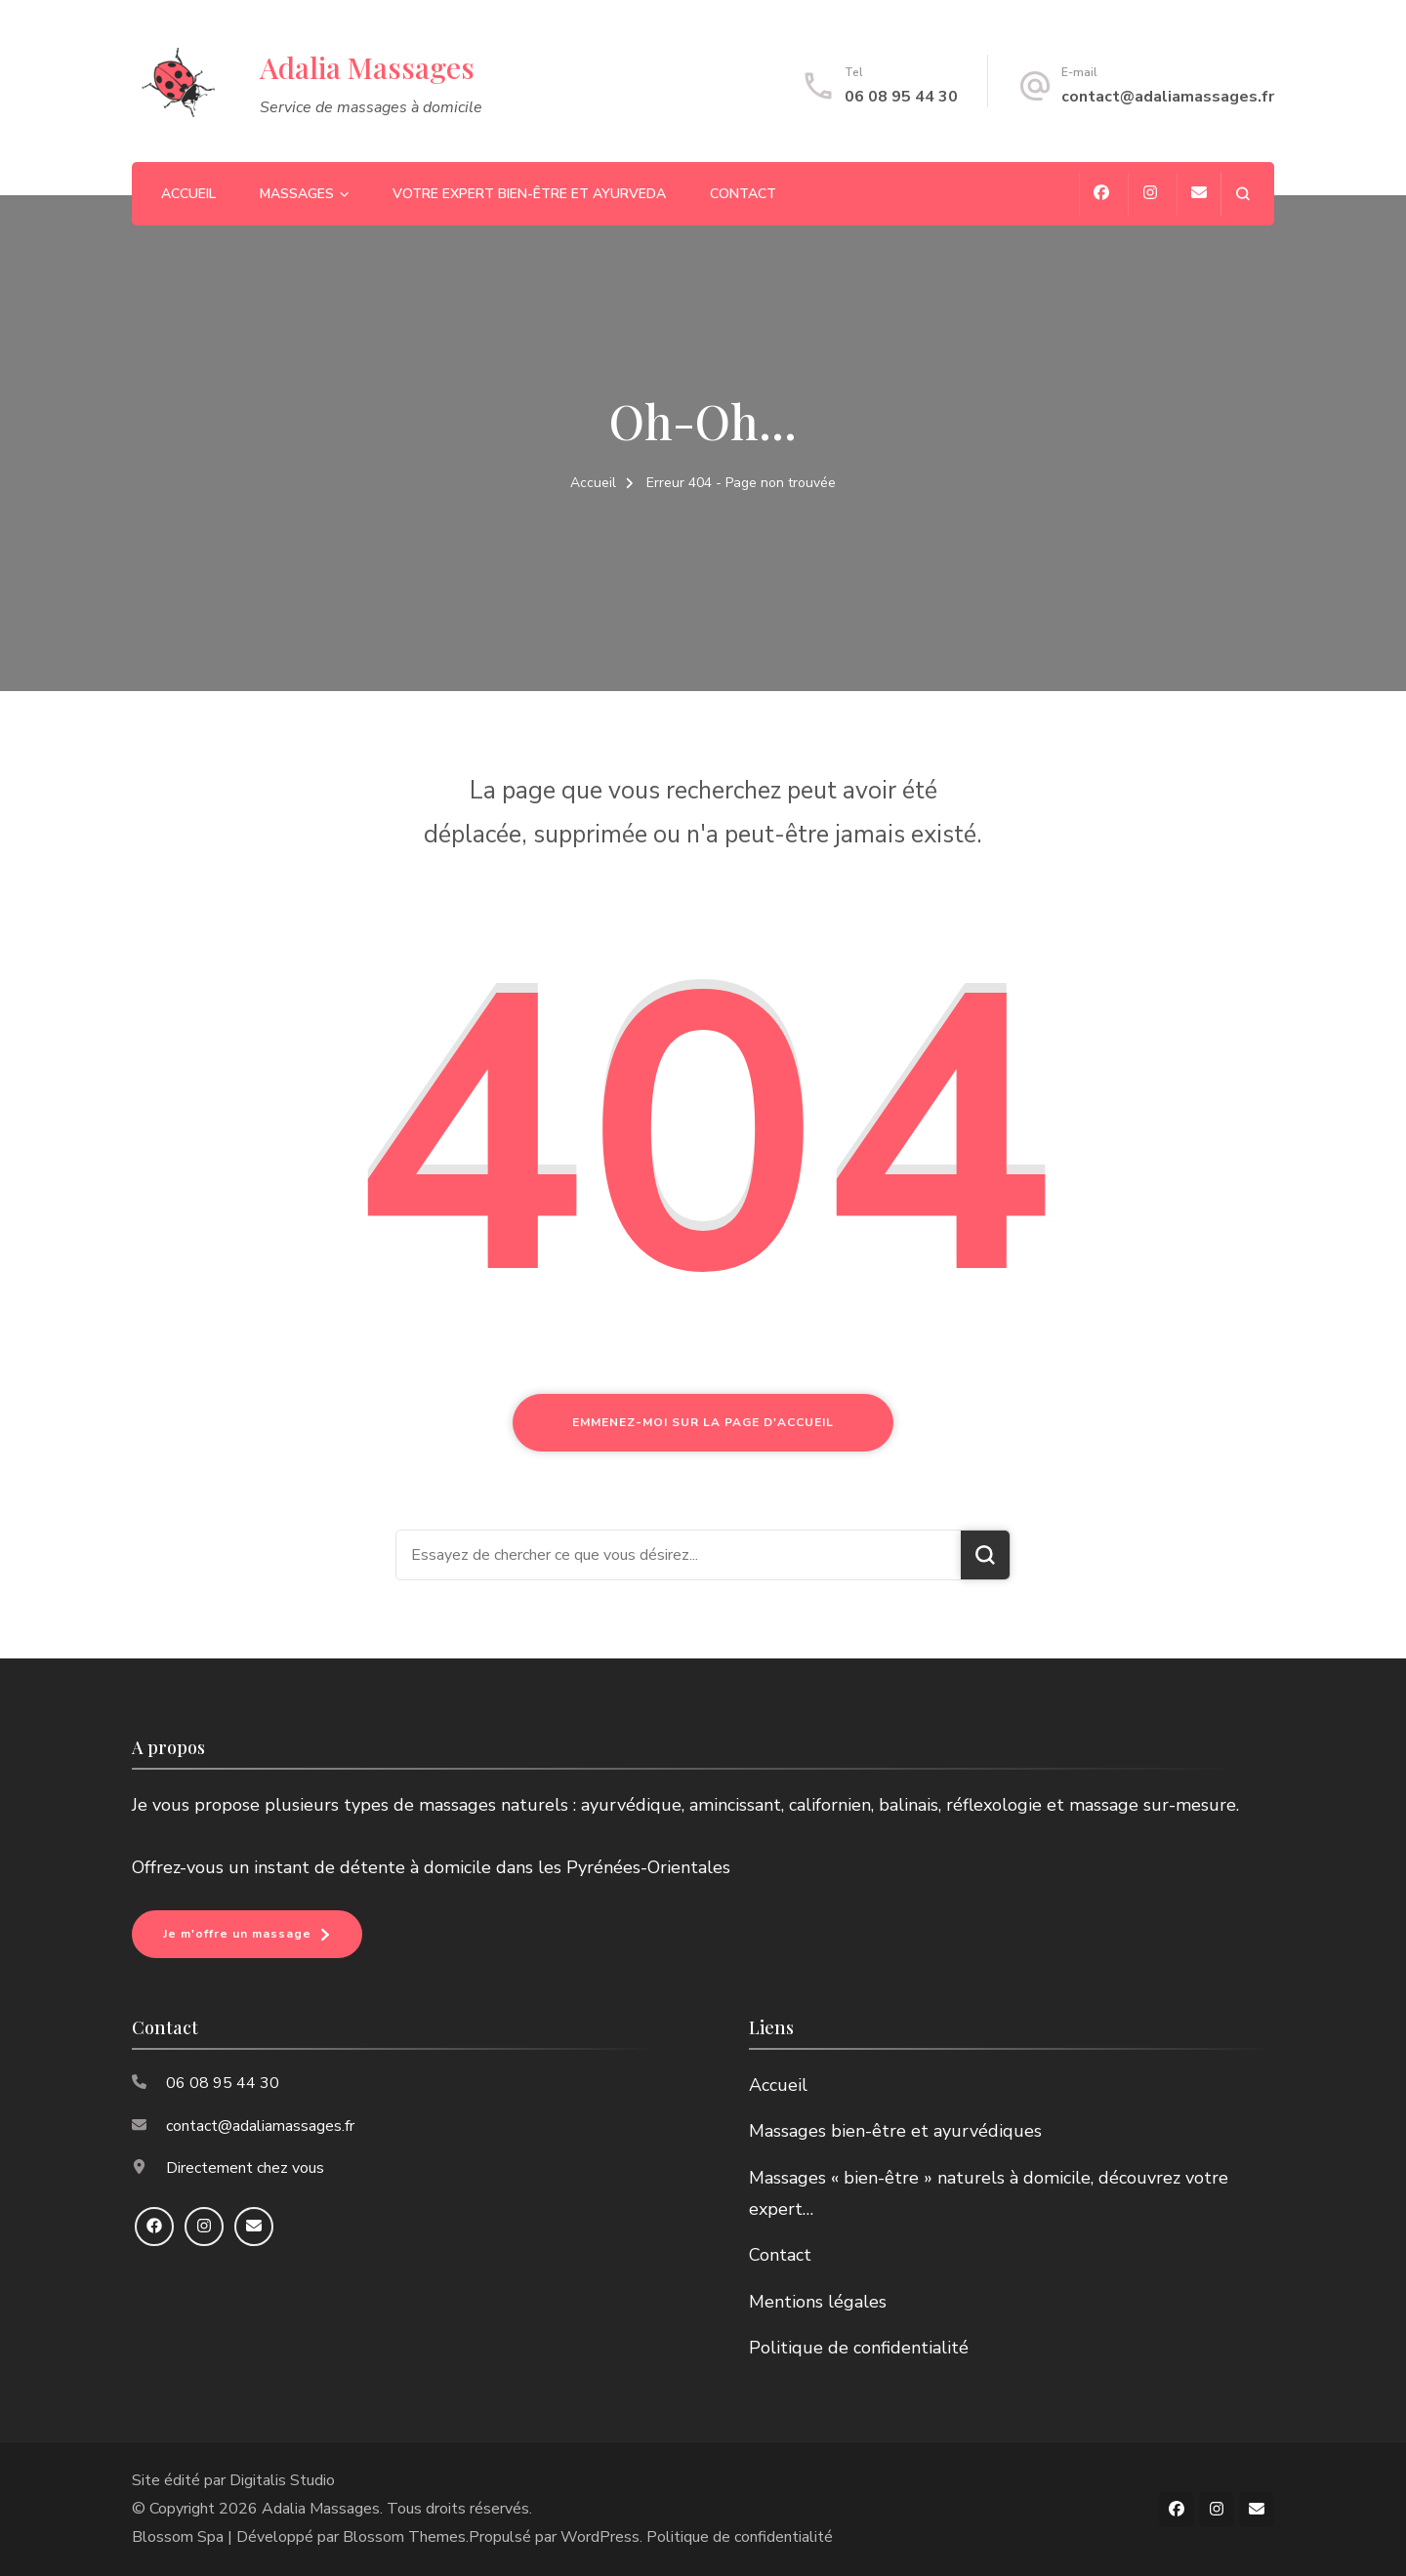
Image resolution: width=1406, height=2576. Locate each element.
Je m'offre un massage (237, 1934)
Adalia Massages (367, 67)
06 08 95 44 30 (901, 96)
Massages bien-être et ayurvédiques (895, 2131)
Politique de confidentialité (859, 2347)
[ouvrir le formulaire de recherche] (1242, 194)
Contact (743, 193)
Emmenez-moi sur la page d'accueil (703, 1422)
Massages (297, 193)
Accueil (188, 193)
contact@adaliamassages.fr (1167, 96)
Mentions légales (818, 2301)
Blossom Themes (404, 2537)
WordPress (600, 2537)
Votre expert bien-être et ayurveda (529, 193)
